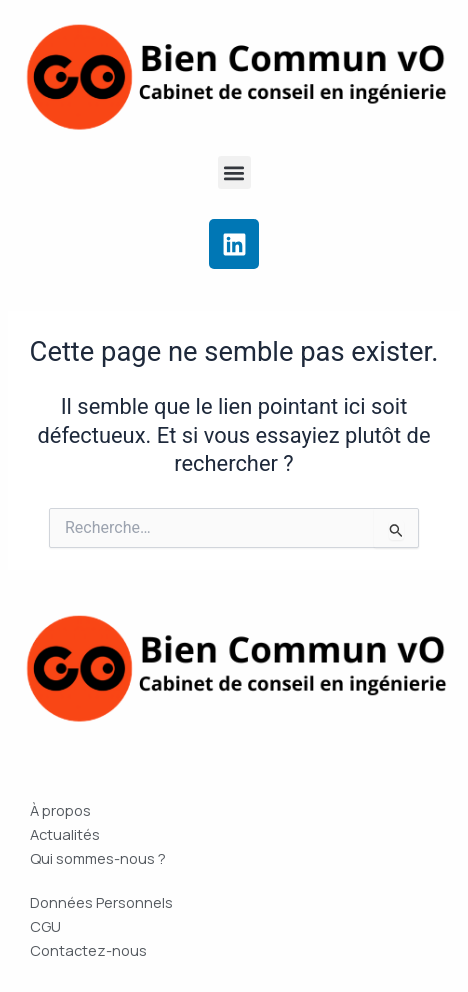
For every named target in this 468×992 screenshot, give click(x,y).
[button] (234, 172)
